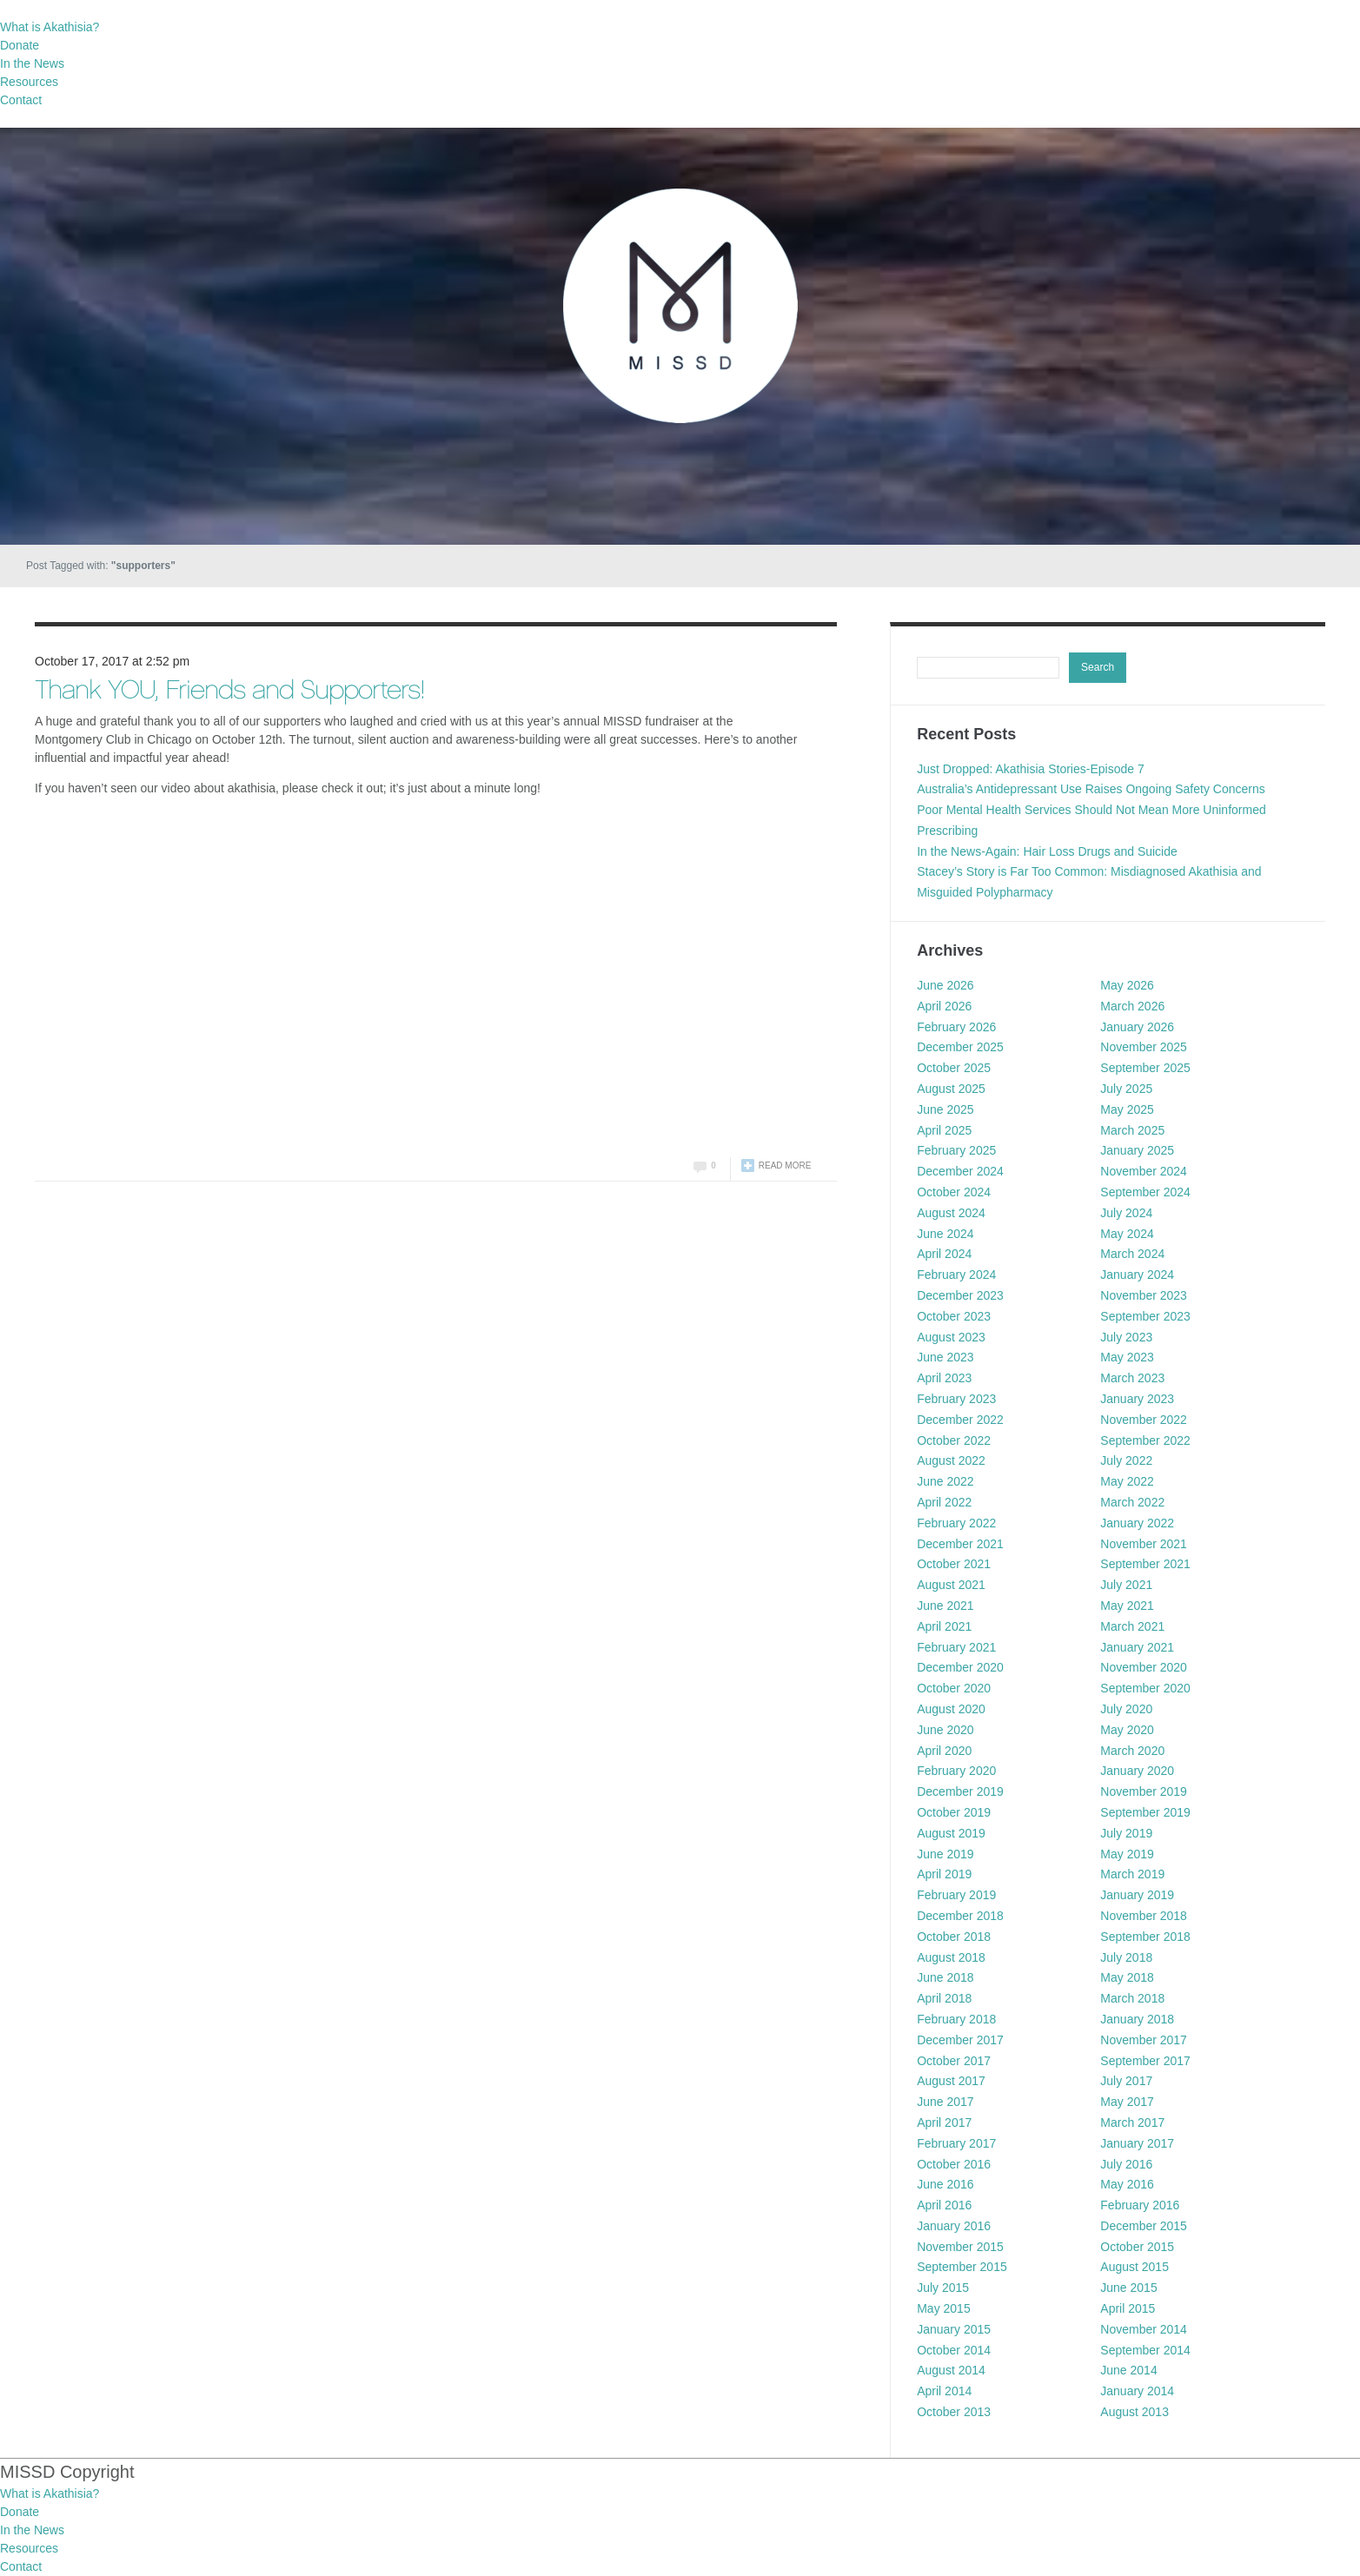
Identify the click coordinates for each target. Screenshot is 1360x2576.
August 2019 (951, 1833)
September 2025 (1145, 1068)
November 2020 (1143, 1667)
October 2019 (954, 1812)
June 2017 (945, 2102)
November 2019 (1143, 1791)
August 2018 (951, 1957)
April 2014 (944, 2391)
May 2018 (1126, 1977)
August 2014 (951, 2370)
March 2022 (1132, 1502)
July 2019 (1126, 1833)
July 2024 (1126, 1213)
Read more (785, 1165)
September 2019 (1145, 1812)
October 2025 (954, 1068)
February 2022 (956, 1523)
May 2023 (1126, 1357)
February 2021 (956, 1647)
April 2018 (944, 1998)
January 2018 (1137, 2019)
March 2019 (1132, 1874)
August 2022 (951, 1460)
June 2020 (945, 1730)
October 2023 (954, 1316)
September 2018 (1145, 1937)
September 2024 (1145, 1192)
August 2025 (951, 1089)
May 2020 (1126, 1730)
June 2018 (945, 1977)
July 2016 (1126, 2164)
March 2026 (1132, 1006)
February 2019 (956, 1895)
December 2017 (960, 2040)
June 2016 (945, 2184)
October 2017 (954, 2061)
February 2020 (956, 1771)
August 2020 (951, 1709)
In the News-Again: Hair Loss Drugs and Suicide (1047, 851)
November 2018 (1143, 1916)
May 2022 (1126, 1481)
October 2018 (954, 1937)
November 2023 (1143, 1295)
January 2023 (1137, 1399)
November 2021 (1143, 1544)
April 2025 (944, 1130)
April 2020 (944, 1751)
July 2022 (1126, 1460)
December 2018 (960, 1916)
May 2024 (1126, 1234)
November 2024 (1143, 1171)
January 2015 (954, 2329)
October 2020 (954, 1688)
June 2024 (945, 1234)
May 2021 (1126, 1605)
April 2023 (944, 1378)
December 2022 (960, 1420)
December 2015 (1143, 2226)
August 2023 (951, 1337)
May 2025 (1126, 1109)
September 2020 (1145, 1688)
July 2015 (943, 2288)
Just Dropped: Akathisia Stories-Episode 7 (1030, 769)
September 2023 (1145, 1316)
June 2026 (945, 985)
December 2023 (960, 1295)
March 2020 (1132, 1751)
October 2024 (954, 1192)
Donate (19, 45)
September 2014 (1145, 2350)
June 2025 (945, 1109)
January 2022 (1137, 1523)
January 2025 (1137, 1150)
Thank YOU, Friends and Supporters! (229, 692)
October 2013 (954, 2412)
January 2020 (1137, 1771)
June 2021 (945, 1605)
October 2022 (954, 1440)
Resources (29, 82)
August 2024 (951, 1213)
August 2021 (951, 1585)
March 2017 (1132, 2122)
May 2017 (1126, 2102)
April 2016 (944, 2205)
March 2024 (1132, 1254)
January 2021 (1137, 1647)
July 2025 (1126, 1089)
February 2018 (956, 2019)
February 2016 (1139, 2205)
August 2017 (951, 2081)
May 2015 (943, 2308)
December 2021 (960, 1544)
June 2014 (1128, 2370)
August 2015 (1134, 2267)
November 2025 (1143, 1047)
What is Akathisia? (49, 27)
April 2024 (944, 1254)
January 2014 (1137, 2391)
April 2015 (1127, 2308)
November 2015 (960, 2247)
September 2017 (1145, 2061)
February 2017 (956, 2143)
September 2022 (1145, 1440)
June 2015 (1128, 2288)
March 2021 (1132, 1626)
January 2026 (1137, 1027)
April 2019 (944, 1874)
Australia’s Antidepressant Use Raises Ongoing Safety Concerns (1091, 789)
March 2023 (1132, 1378)
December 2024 (960, 1171)
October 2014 (954, 2350)
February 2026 (956, 1027)
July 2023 (1126, 1337)
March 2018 (1132, 1998)
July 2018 (1126, 1957)
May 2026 (1126, 985)
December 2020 (960, 1667)
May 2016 (1126, 2184)
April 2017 (944, 2122)
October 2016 (954, 2164)
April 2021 (944, 1626)
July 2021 (1126, 1585)
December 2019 (960, 1791)
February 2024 (956, 1274)
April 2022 (944, 1502)
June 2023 (945, 1357)
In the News (32, 63)
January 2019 (1137, 1895)
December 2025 (960, 1047)
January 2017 (1137, 2143)
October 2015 (1137, 2247)
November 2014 (1143, 2329)
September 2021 (1145, 1564)
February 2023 (956, 1399)
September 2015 (962, 2267)
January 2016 (954, 2226)
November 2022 (1143, 1420)
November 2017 (1143, 2040)
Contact (21, 100)
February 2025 (956, 1150)
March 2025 (1132, 1130)
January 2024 (1137, 1274)
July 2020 (1126, 1709)
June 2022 (945, 1481)
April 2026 (944, 1006)
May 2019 (1126, 1854)
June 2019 (945, 1854)
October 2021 (954, 1564)
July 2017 (1126, 2081)
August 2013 (1134, 2412)
